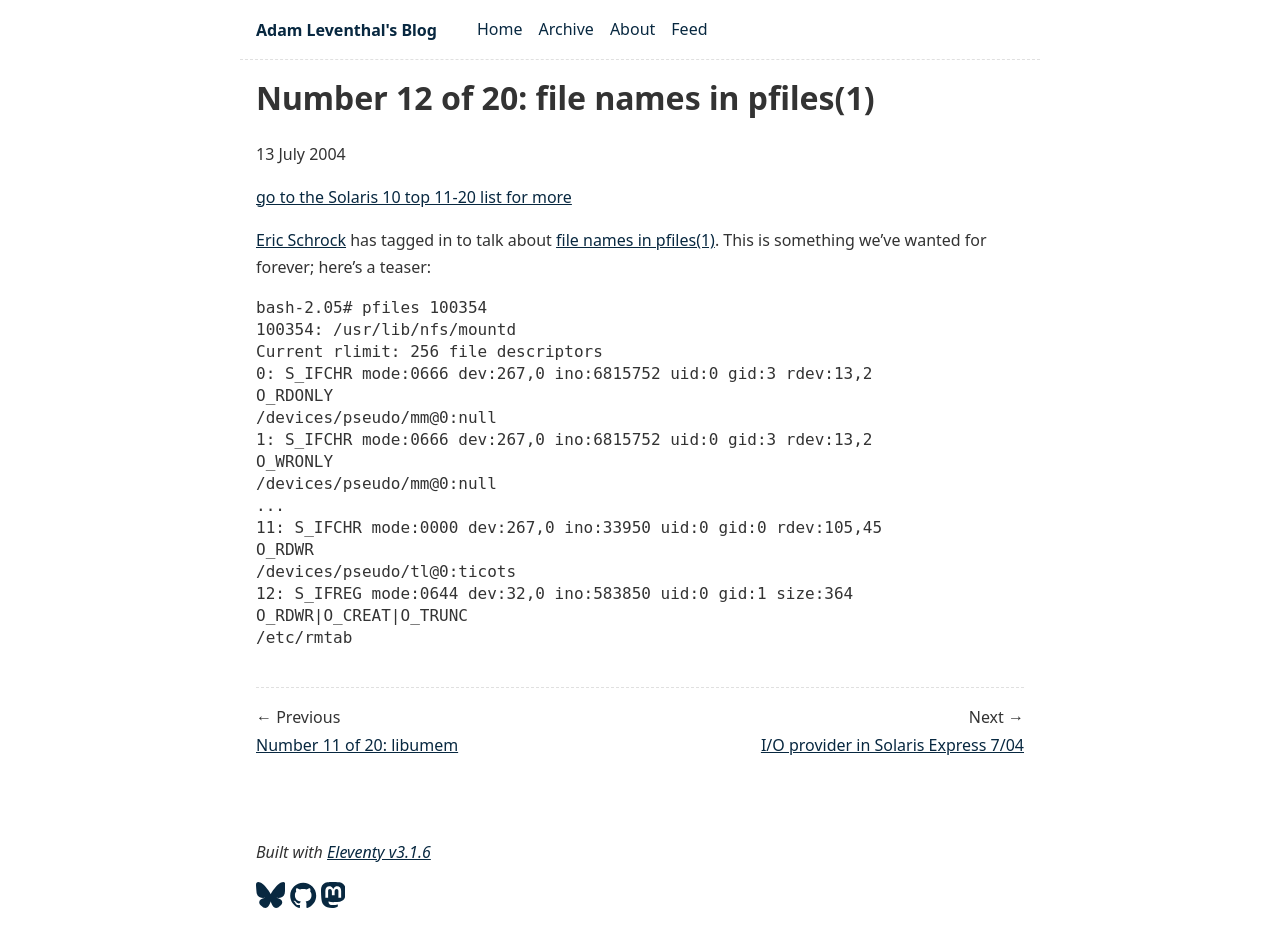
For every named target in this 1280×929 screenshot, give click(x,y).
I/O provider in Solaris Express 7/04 (892, 745)
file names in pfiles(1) (635, 240)
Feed (689, 29)
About (632, 29)
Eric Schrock (301, 240)
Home (500, 29)
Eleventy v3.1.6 (379, 852)
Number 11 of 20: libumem (357, 745)
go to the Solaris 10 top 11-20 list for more (414, 197)
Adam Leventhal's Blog (346, 30)
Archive (566, 29)
